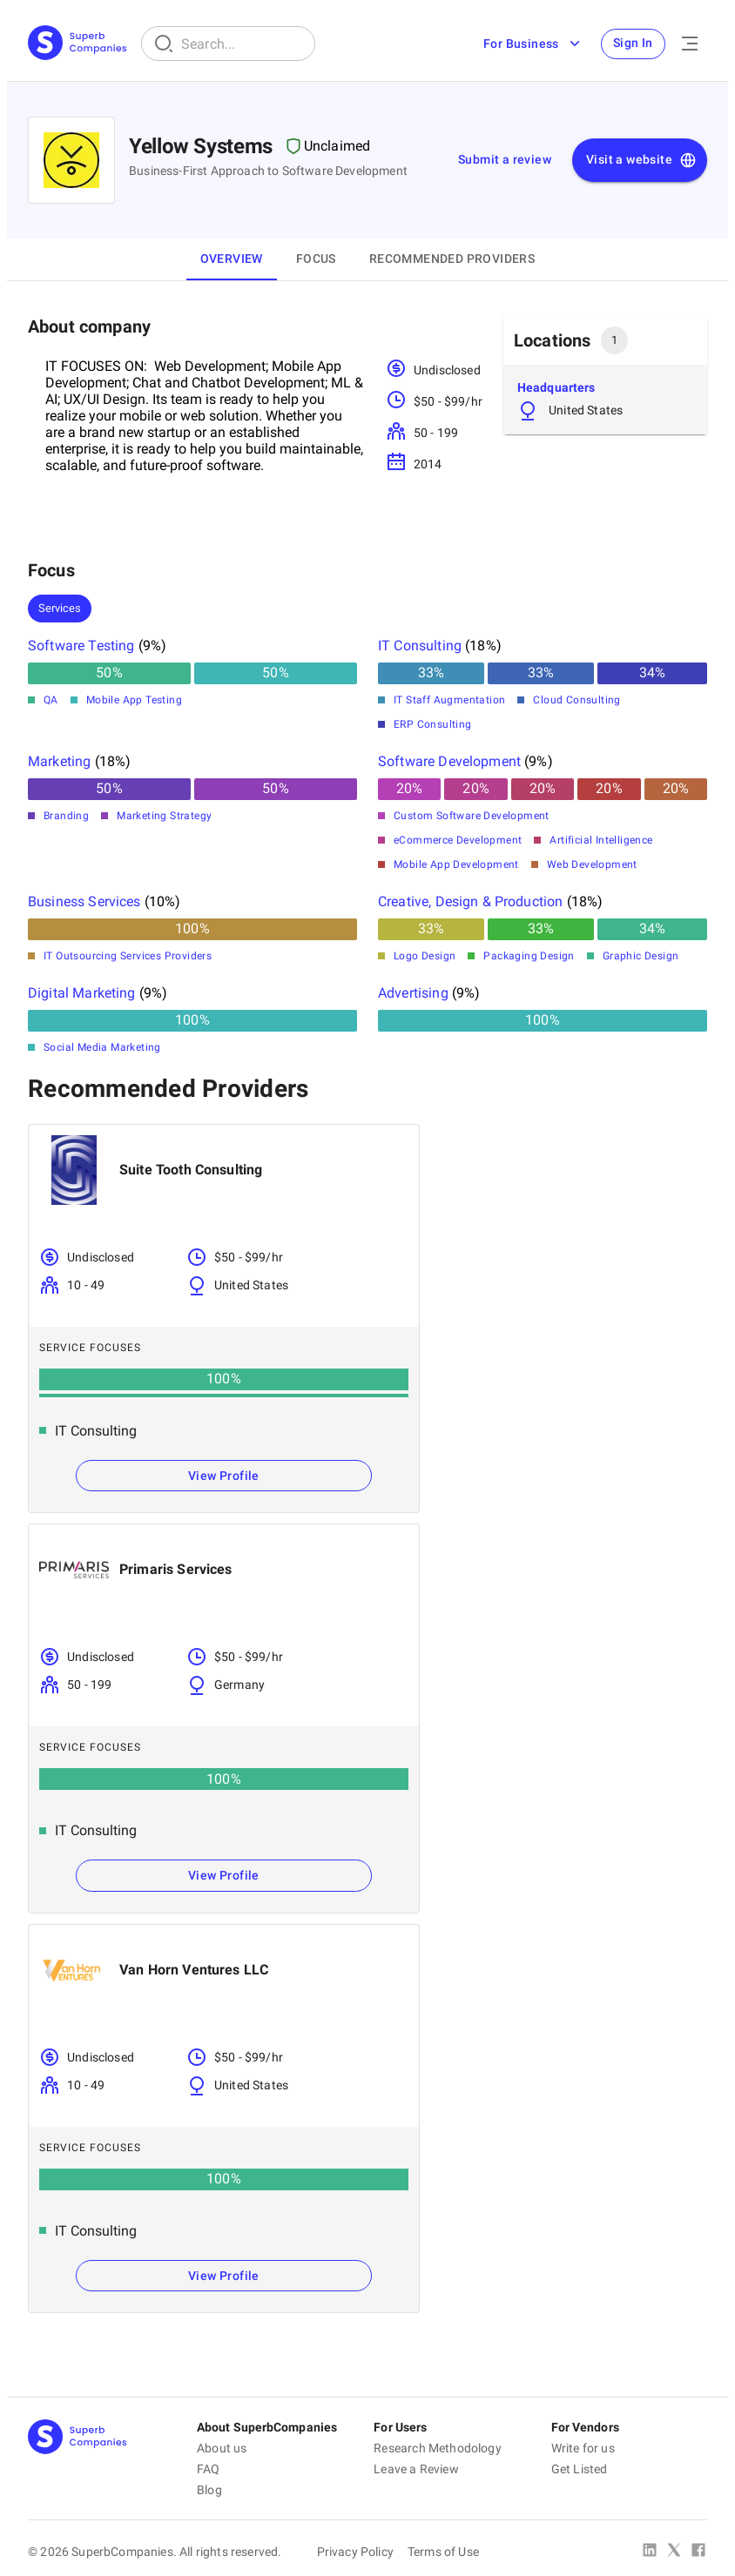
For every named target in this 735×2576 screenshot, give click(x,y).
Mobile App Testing (134, 700)
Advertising (413, 993)
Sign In (631, 43)
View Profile (224, 1476)
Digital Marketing (82, 993)
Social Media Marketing (102, 1047)
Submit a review (504, 159)
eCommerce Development (458, 840)
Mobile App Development (456, 864)
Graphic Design (641, 956)
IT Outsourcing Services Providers (128, 956)
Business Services (84, 901)
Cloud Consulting (576, 700)
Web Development (592, 864)
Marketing (59, 761)
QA (51, 700)
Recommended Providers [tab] (452, 259)
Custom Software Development (472, 816)
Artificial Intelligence (601, 840)
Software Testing (81, 645)
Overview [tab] (231, 259)
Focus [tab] (316, 259)
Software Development (449, 761)
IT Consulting (420, 645)
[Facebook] (698, 2551)
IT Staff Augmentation (449, 700)
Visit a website (641, 160)
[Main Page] (77, 44)
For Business (530, 43)
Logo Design (424, 956)
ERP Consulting (433, 724)
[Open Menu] (689, 43)
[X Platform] (674, 2551)
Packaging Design (528, 956)
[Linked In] (649, 2551)
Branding (66, 816)
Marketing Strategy (164, 816)
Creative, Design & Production (470, 901)
